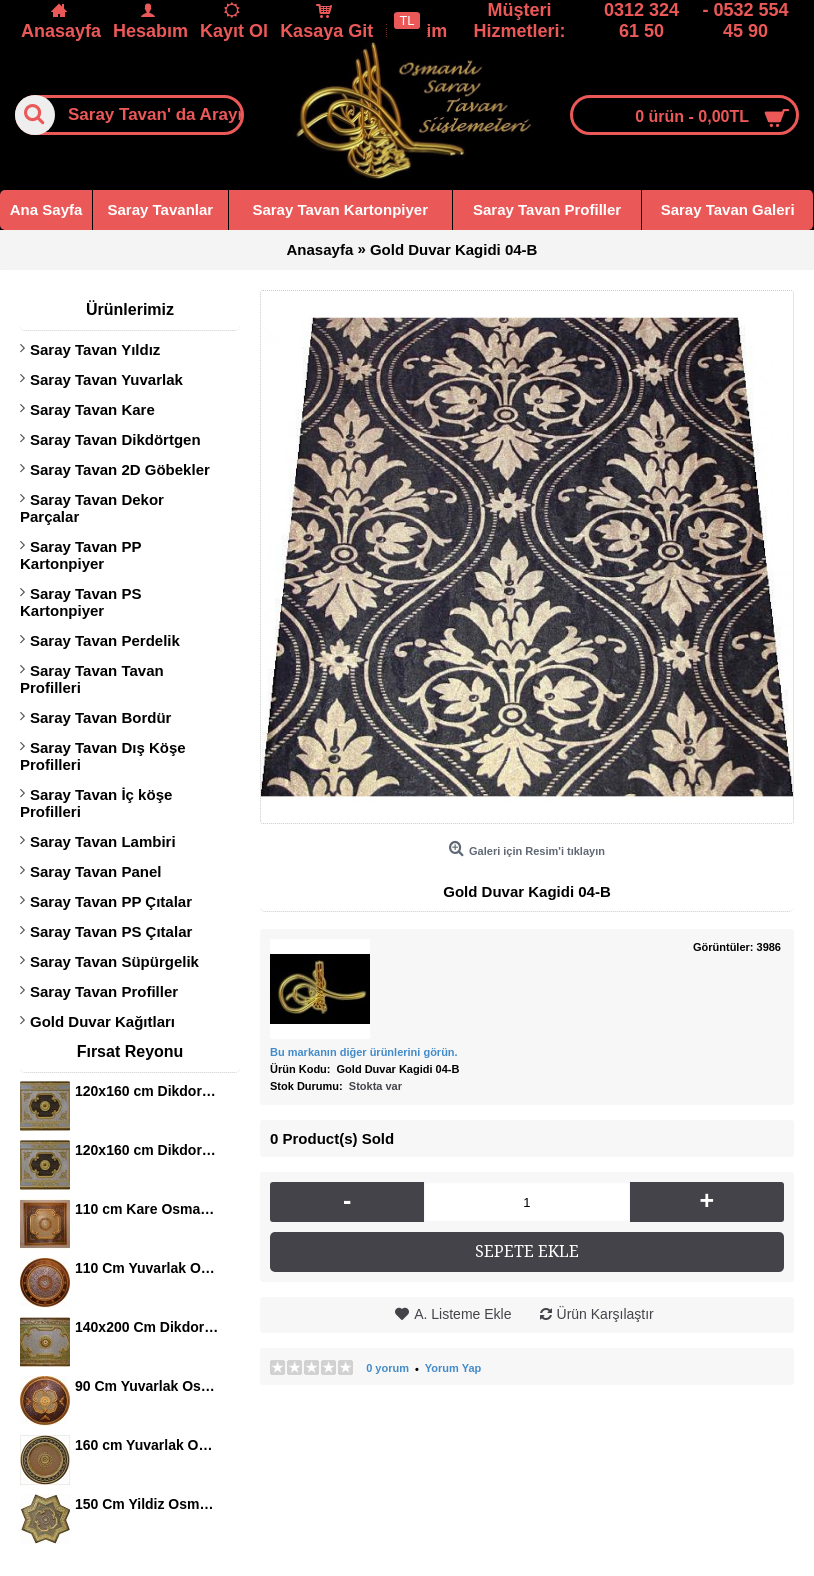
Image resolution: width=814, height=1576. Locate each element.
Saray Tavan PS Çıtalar (111, 931)
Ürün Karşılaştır (605, 1314)
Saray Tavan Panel (95, 871)
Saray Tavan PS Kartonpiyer (80, 602)
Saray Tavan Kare (92, 409)
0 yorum (387, 1368)
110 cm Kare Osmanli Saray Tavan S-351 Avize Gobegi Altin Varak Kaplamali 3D (147, 1209)
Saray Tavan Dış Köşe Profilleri (103, 756)
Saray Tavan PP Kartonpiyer (80, 555)
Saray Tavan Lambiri (103, 841)
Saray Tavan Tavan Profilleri (92, 679)
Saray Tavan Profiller (104, 991)
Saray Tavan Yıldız (95, 349)
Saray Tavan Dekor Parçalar (92, 508)
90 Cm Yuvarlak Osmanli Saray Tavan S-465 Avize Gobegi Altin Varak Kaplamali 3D (147, 1386)
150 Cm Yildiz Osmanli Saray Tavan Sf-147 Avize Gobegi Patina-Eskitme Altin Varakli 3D (147, 1504)
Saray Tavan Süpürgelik (114, 961)
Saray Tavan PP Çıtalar (111, 901)
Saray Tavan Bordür (100, 717)
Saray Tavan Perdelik (105, 640)
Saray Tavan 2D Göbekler (120, 469)
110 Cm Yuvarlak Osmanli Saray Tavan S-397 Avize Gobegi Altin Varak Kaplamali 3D (147, 1268)
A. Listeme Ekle (462, 1314)
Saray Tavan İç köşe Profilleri (96, 803)
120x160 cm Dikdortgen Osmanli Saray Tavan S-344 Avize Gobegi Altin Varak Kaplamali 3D (147, 1091)
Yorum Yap (453, 1368)
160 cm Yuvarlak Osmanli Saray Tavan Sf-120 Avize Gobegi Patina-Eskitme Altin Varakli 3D (147, 1445)
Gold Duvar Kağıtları (102, 1021)
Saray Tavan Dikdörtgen (115, 439)
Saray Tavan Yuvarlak (106, 379)
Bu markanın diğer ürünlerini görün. (364, 1052)
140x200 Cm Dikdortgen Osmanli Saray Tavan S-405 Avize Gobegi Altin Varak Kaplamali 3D (147, 1327)
